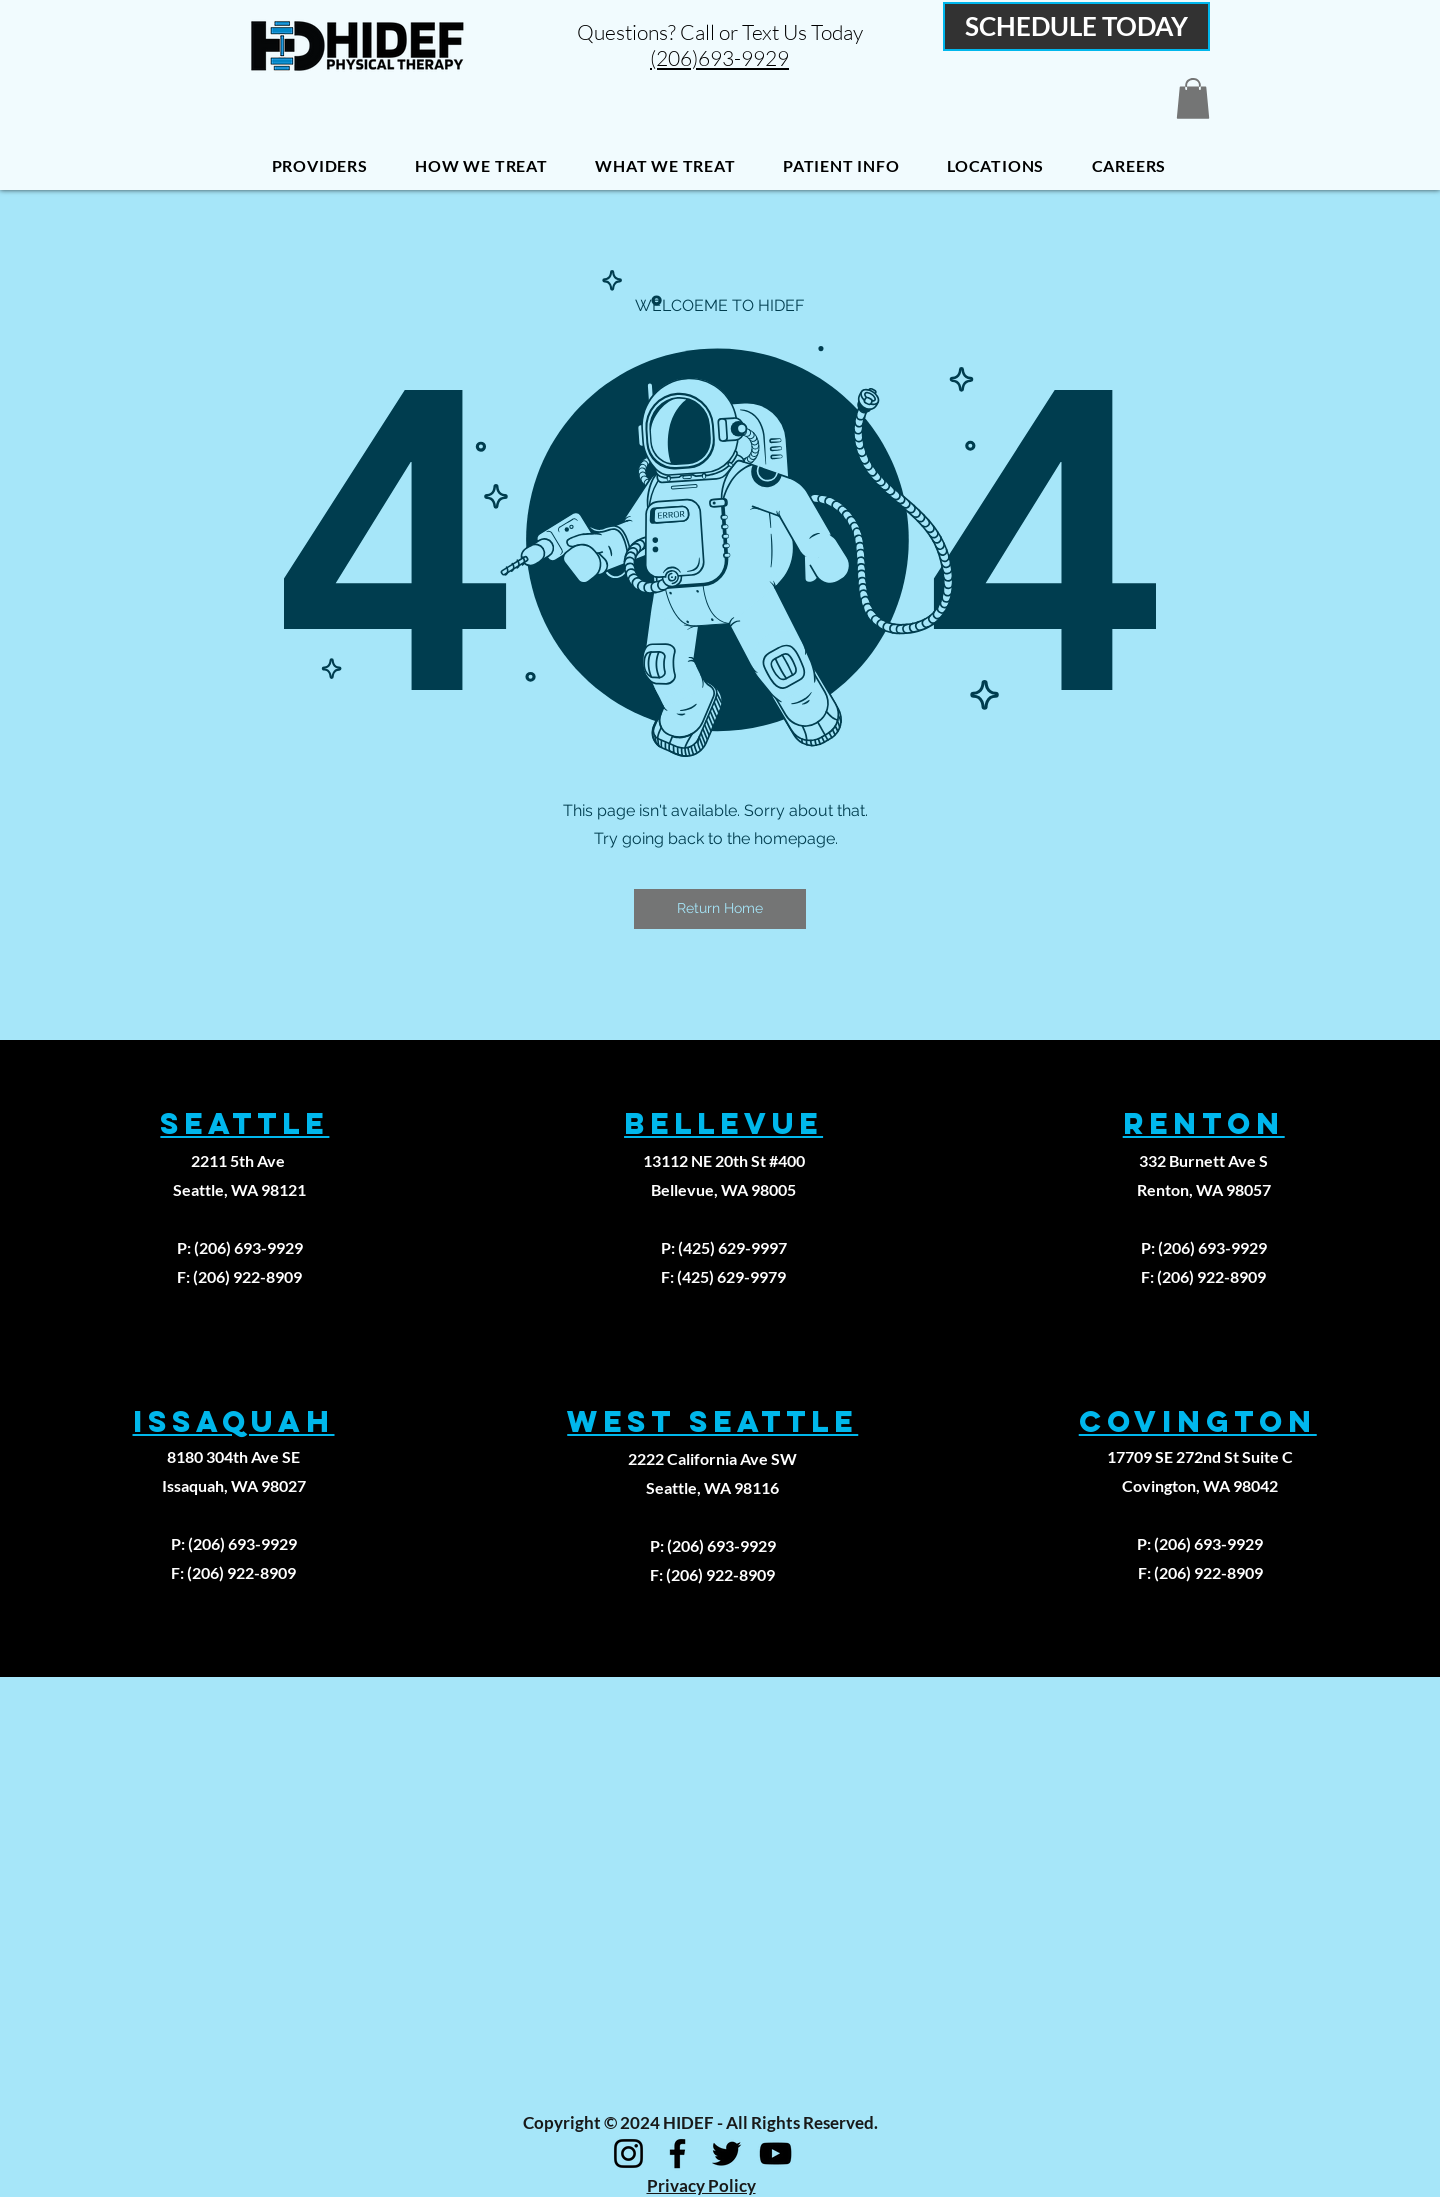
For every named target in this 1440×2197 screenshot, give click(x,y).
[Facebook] (677, 2153)
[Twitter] (726, 2153)
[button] (1193, 98)
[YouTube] (775, 2153)
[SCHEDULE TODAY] (1076, 26)
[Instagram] (628, 2153)
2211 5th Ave (239, 1160)
